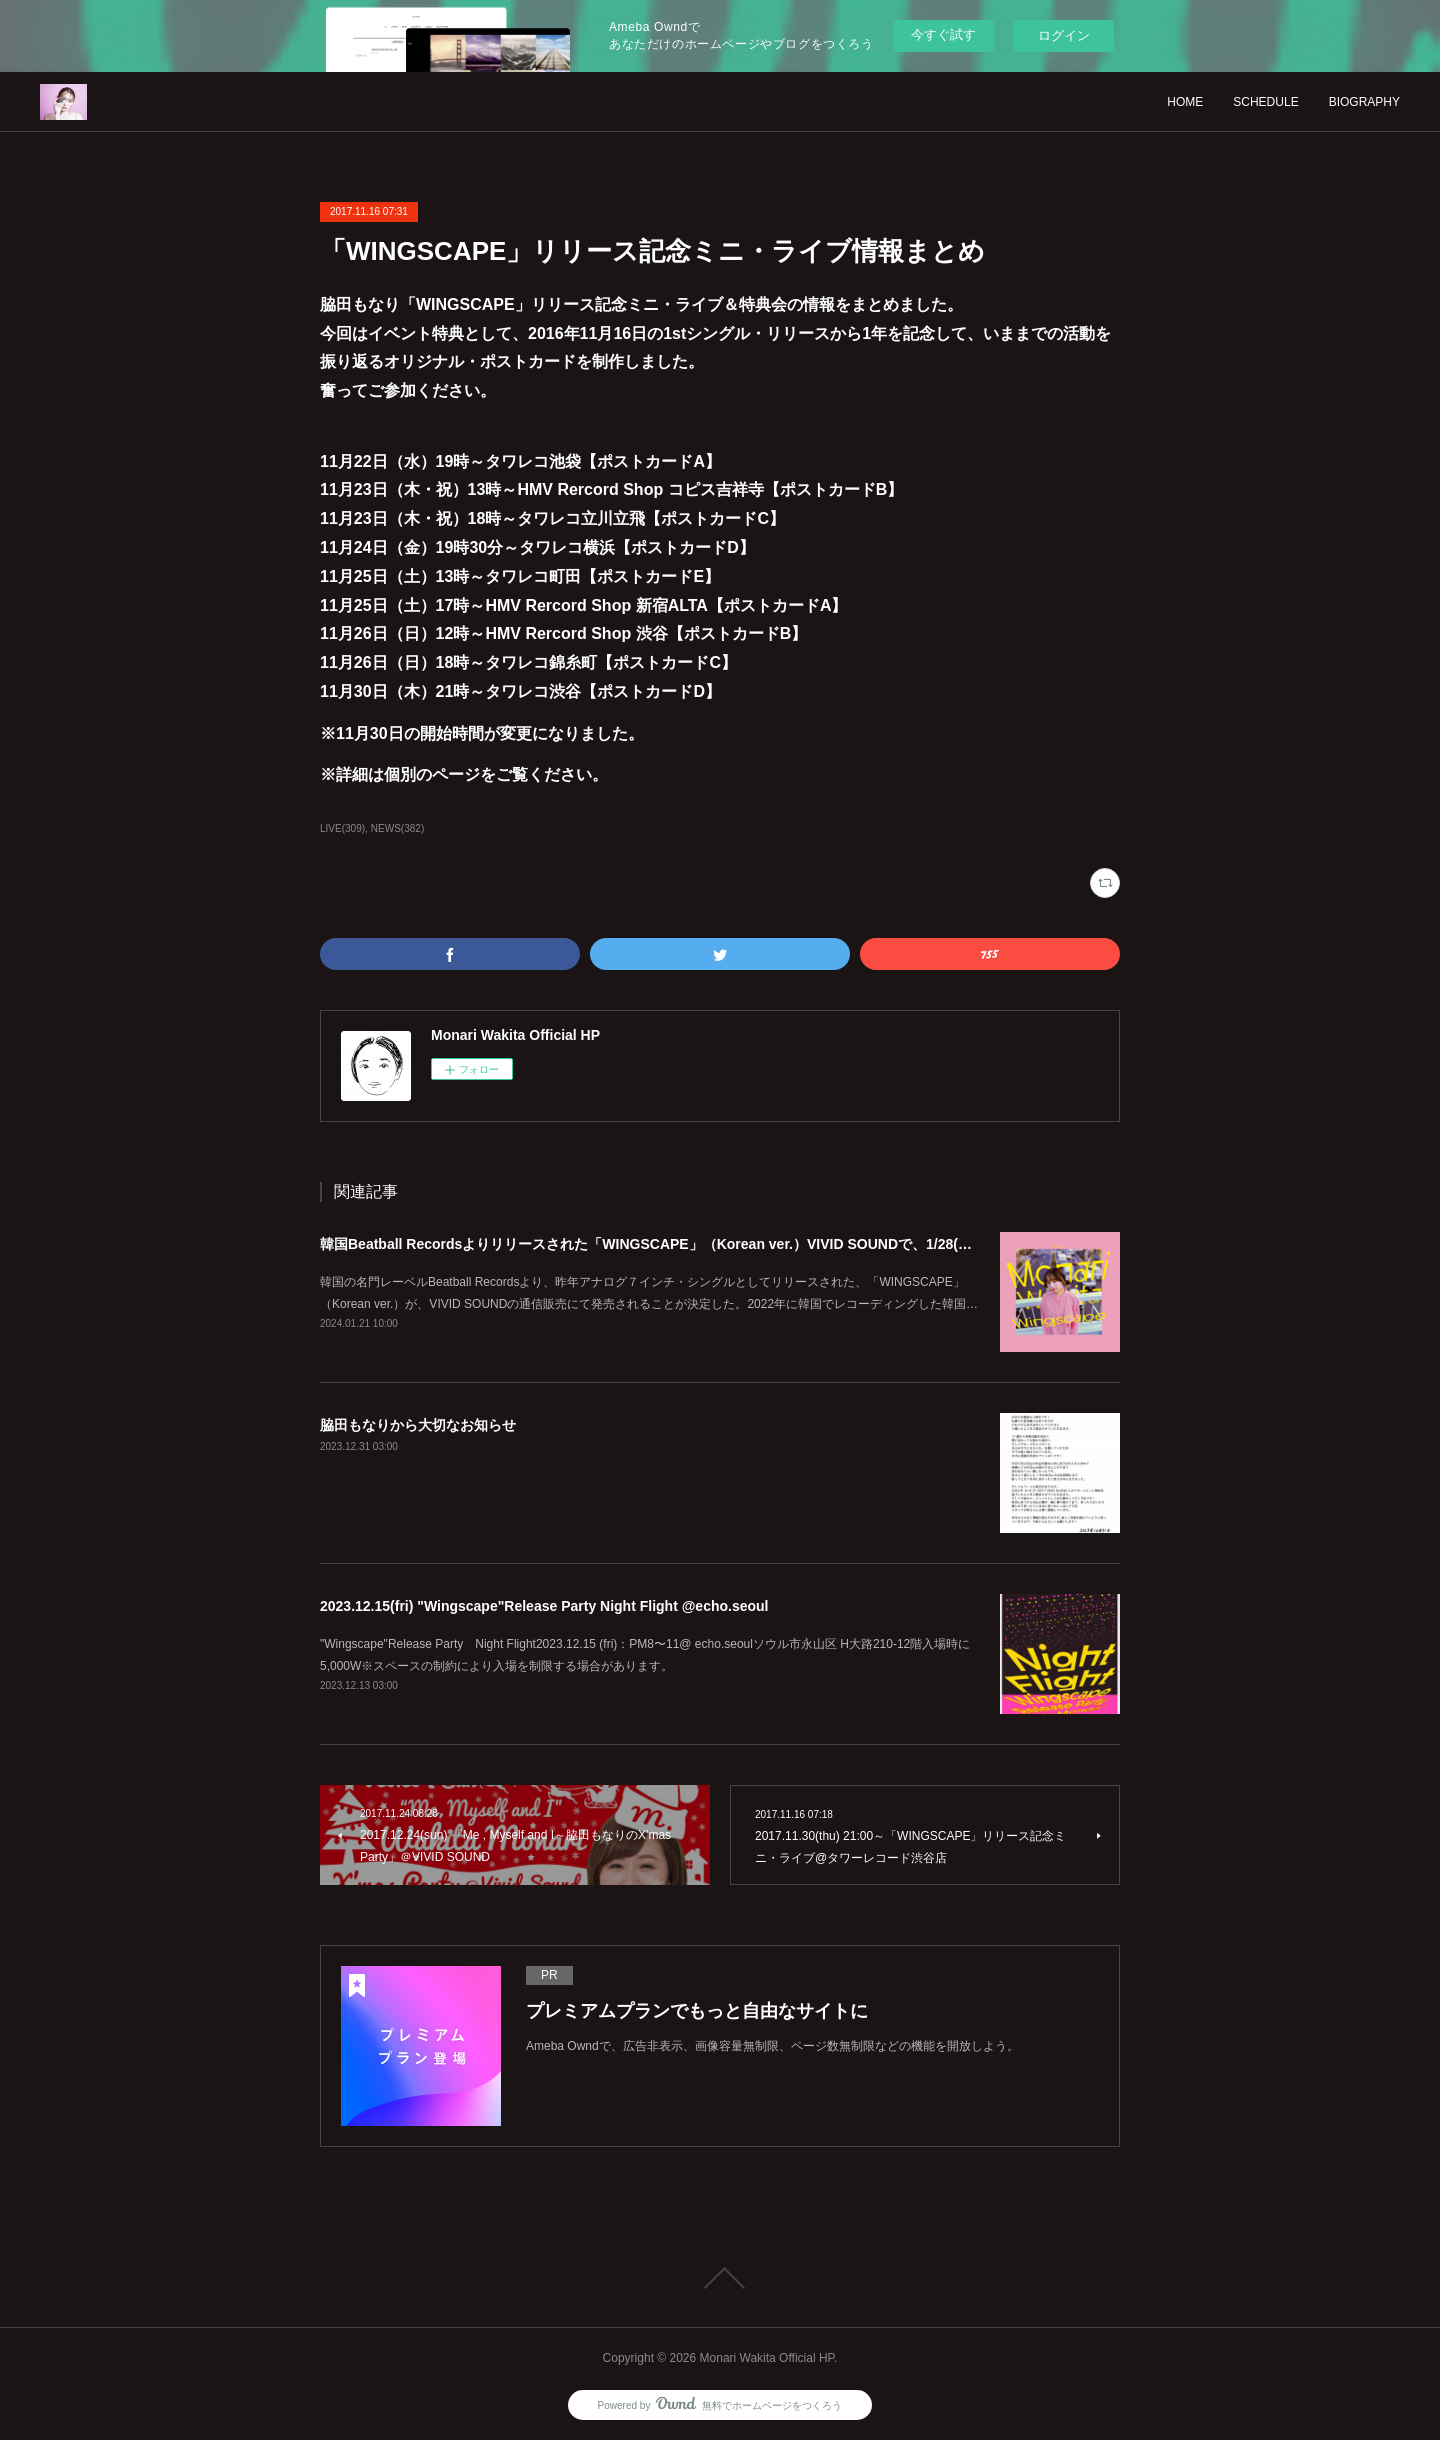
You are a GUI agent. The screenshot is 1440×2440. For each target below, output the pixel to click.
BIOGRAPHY (1364, 102)
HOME (1185, 102)
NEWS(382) (397, 828)
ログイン (1064, 35)
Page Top (720, 2278)
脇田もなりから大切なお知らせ (418, 1425)
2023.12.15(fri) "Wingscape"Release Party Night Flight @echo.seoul (544, 1606)
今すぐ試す (943, 34)
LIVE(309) (342, 828)
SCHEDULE (1265, 102)
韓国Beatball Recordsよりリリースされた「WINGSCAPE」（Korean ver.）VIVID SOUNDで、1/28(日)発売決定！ (683, 1244)
